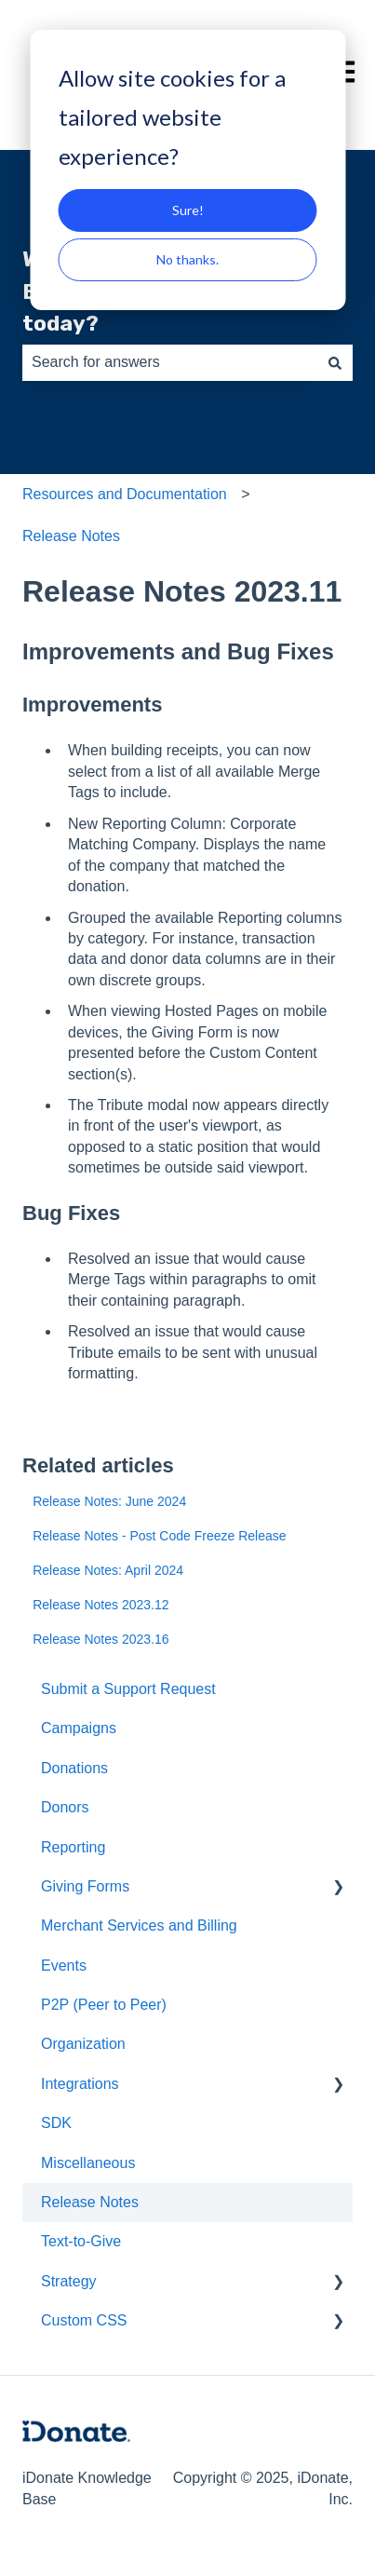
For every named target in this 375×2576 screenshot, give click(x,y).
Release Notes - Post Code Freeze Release (159, 1535)
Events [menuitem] (64, 1965)
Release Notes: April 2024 (108, 1570)
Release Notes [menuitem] (90, 2202)
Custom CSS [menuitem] (84, 2320)
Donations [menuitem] (74, 1768)
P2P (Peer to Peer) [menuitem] (104, 2005)
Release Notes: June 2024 (109, 1501)
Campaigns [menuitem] (78, 1728)
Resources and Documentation (124, 494)
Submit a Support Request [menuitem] (128, 1689)
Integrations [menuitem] (80, 2084)
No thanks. (187, 259)
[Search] (335, 362)
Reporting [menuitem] (73, 1847)
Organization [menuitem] (83, 2044)
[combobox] (169, 362)
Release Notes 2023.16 (100, 1639)
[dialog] (187, 170)
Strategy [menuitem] (69, 2281)
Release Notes (71, 536)
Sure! (188, 210)
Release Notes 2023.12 (100, 1604)
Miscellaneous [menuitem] (88, 2163)
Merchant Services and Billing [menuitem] (139, 1925)
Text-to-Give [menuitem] (81, 2241)
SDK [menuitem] (56, 2123)
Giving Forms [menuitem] (85, 1886)
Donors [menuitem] (65, 1807)
